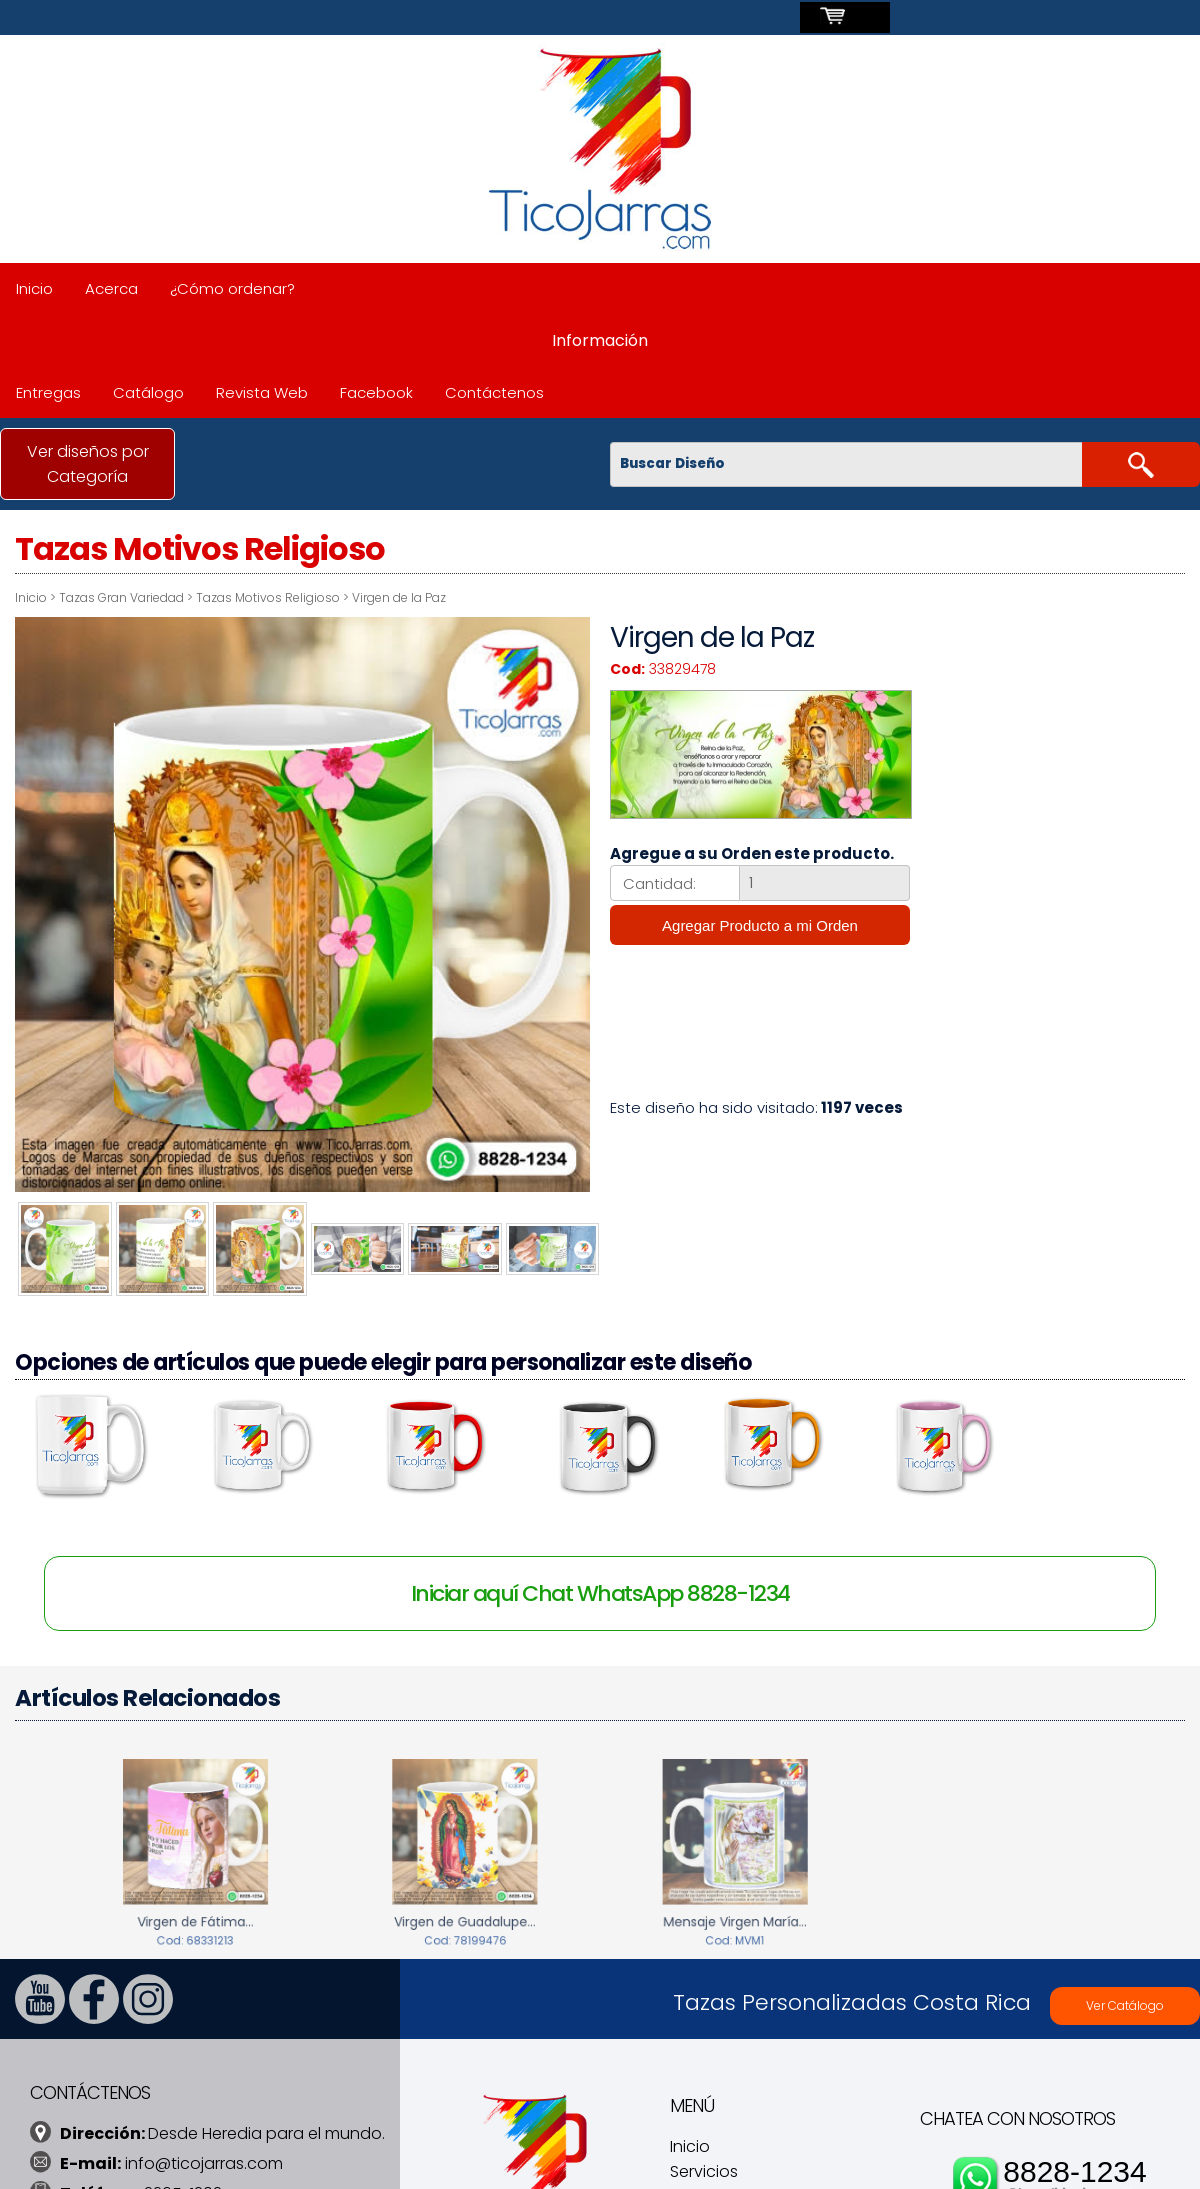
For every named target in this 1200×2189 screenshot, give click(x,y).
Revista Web (262, 392)
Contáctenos (494, 392)
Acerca (111, 288)
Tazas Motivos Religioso (268, 597)
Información (600, 340)
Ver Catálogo (1125, 2001)
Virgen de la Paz (399, 597)
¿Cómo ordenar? (232, 288)
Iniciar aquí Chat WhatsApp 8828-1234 (600, 1589)
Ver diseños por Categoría (88, 464)
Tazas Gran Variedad (121, 597)
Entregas (48, 392)
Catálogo (148, 392)
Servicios (704, 2167)
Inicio (34, 288)
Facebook (376, 392)
